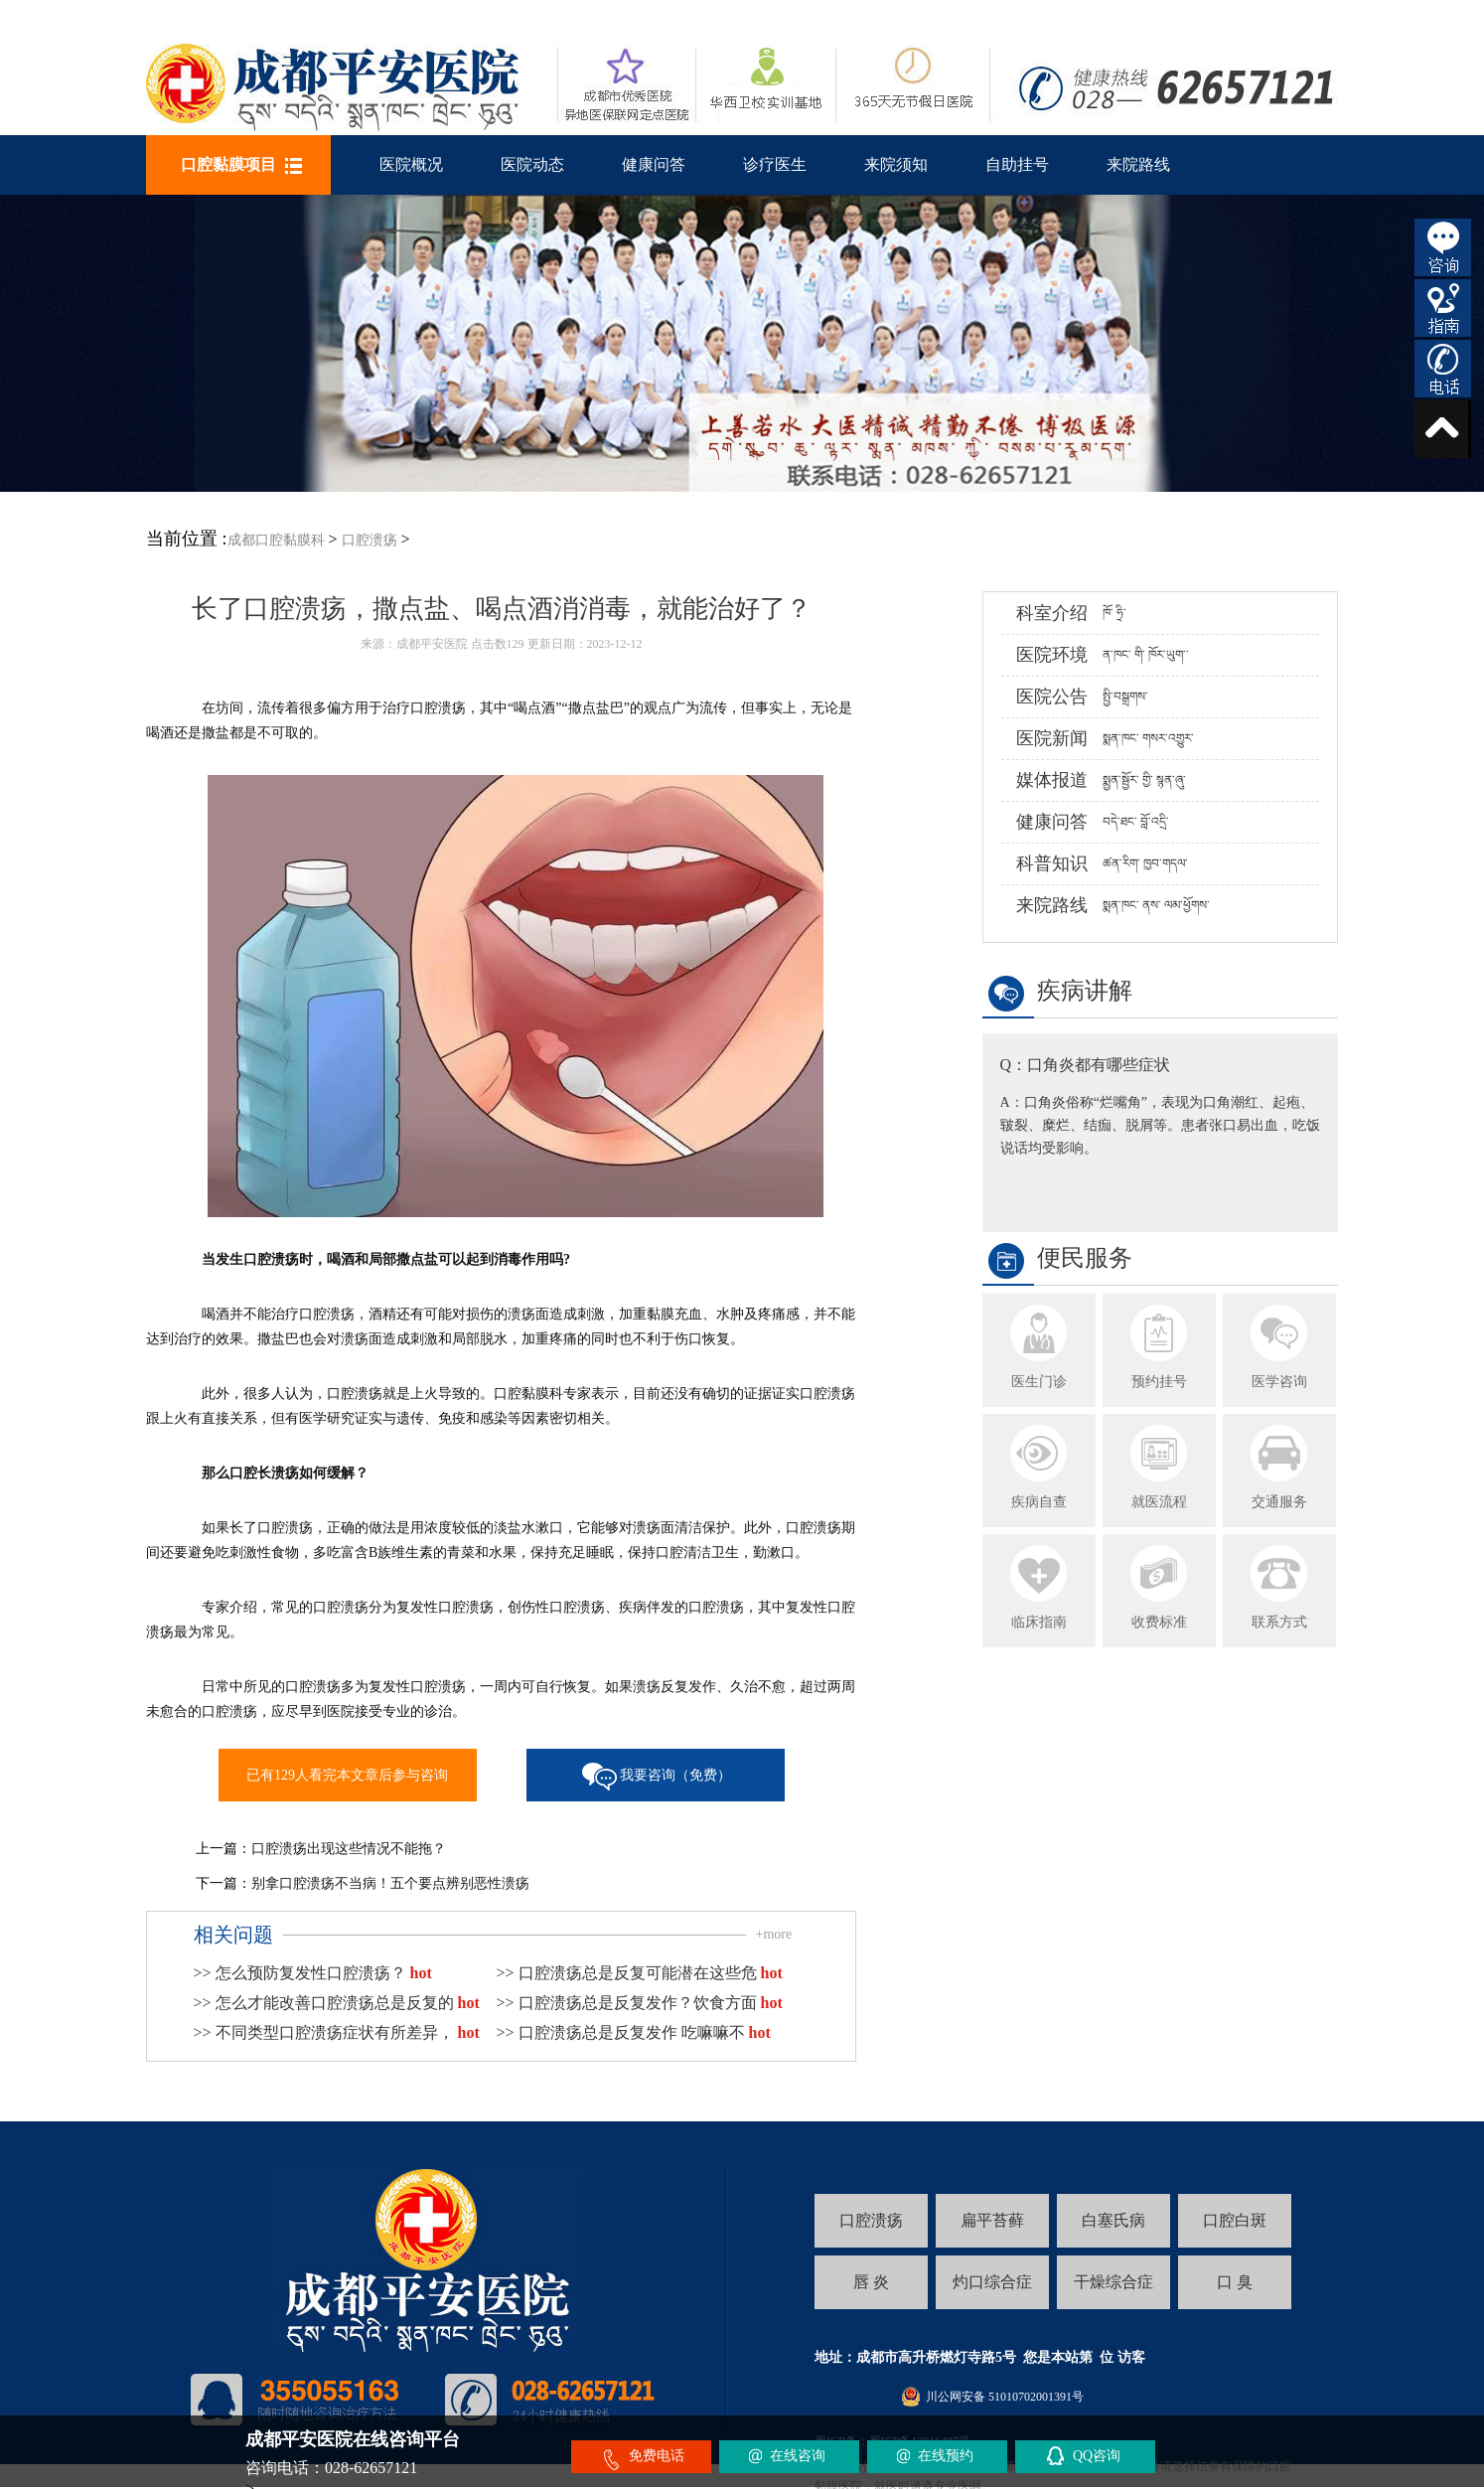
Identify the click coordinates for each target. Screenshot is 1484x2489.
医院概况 (411, 164)
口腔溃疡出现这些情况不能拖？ (348, 1848)
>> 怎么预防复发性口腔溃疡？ (313, 1972)
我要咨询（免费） (675, 1775)
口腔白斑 (1234, 2220)
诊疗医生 (775, 164)
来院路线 (1138, 164)
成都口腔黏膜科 (276, 540)
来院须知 (896, 164)
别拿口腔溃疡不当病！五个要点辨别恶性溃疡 (390, 1883)
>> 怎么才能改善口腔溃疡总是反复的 (337, 2002)
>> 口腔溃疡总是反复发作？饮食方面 (640, 2002)
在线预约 (945, 2455)
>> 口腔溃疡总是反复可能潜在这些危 (640, 1972)
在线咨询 (797, 2455)
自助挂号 (1017, 164)
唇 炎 (871, 2281)
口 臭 (1235, 2281)
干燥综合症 (1113, 2281)
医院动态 (532, 164)
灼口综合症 (992, 2281)
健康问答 (653, 164)
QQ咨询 (1096, 2455)
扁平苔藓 (992, 2220)
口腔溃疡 (369, 540)
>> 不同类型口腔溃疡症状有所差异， (337, 2032)
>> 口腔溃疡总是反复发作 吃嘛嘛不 (634, 2032)
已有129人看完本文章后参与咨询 (347, 1775)
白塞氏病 (1113, 2220)
